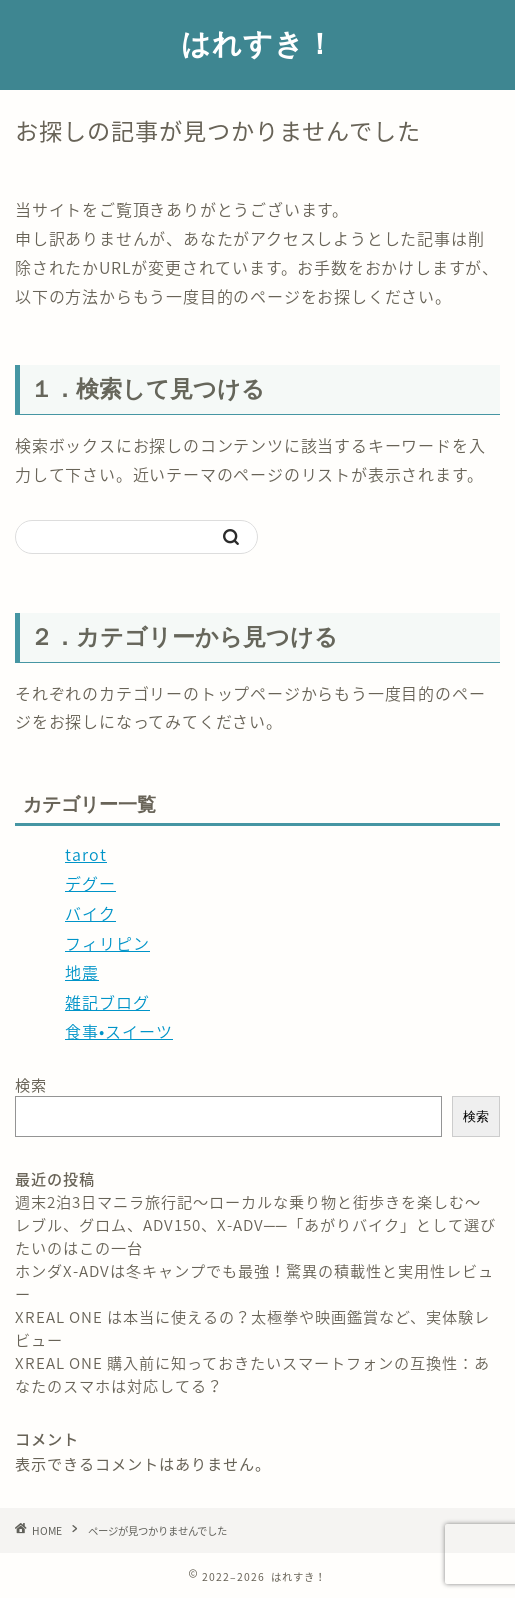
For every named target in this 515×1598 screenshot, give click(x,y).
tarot (86, 854)
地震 (82, 972)
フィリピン (107, 943)
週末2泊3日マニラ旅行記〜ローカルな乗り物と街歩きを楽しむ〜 (248, 1201)
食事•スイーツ (119, 1031)
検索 (31, 1084)
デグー (90, 883)
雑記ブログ (107, 1002)
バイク (90, 913)
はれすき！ (258, 43)
